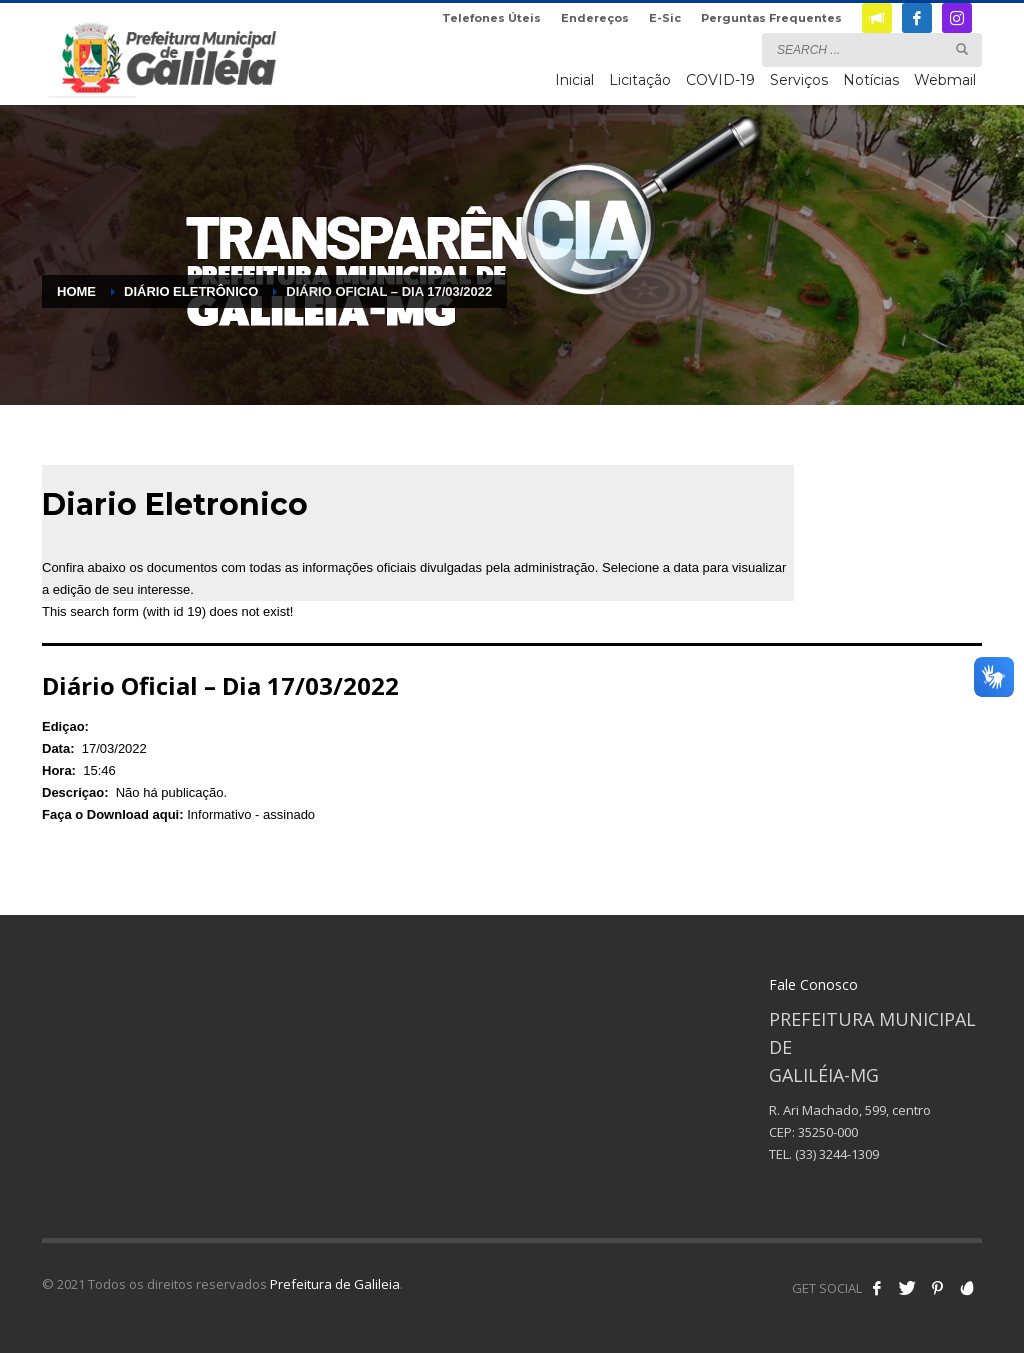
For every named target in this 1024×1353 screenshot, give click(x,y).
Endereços (595, 18)
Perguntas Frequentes (771, 18)
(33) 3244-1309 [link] (837, 1154)
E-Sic (665, 18)
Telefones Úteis (491, 18)
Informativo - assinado (251, 814)
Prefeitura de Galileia (335, 1284)
